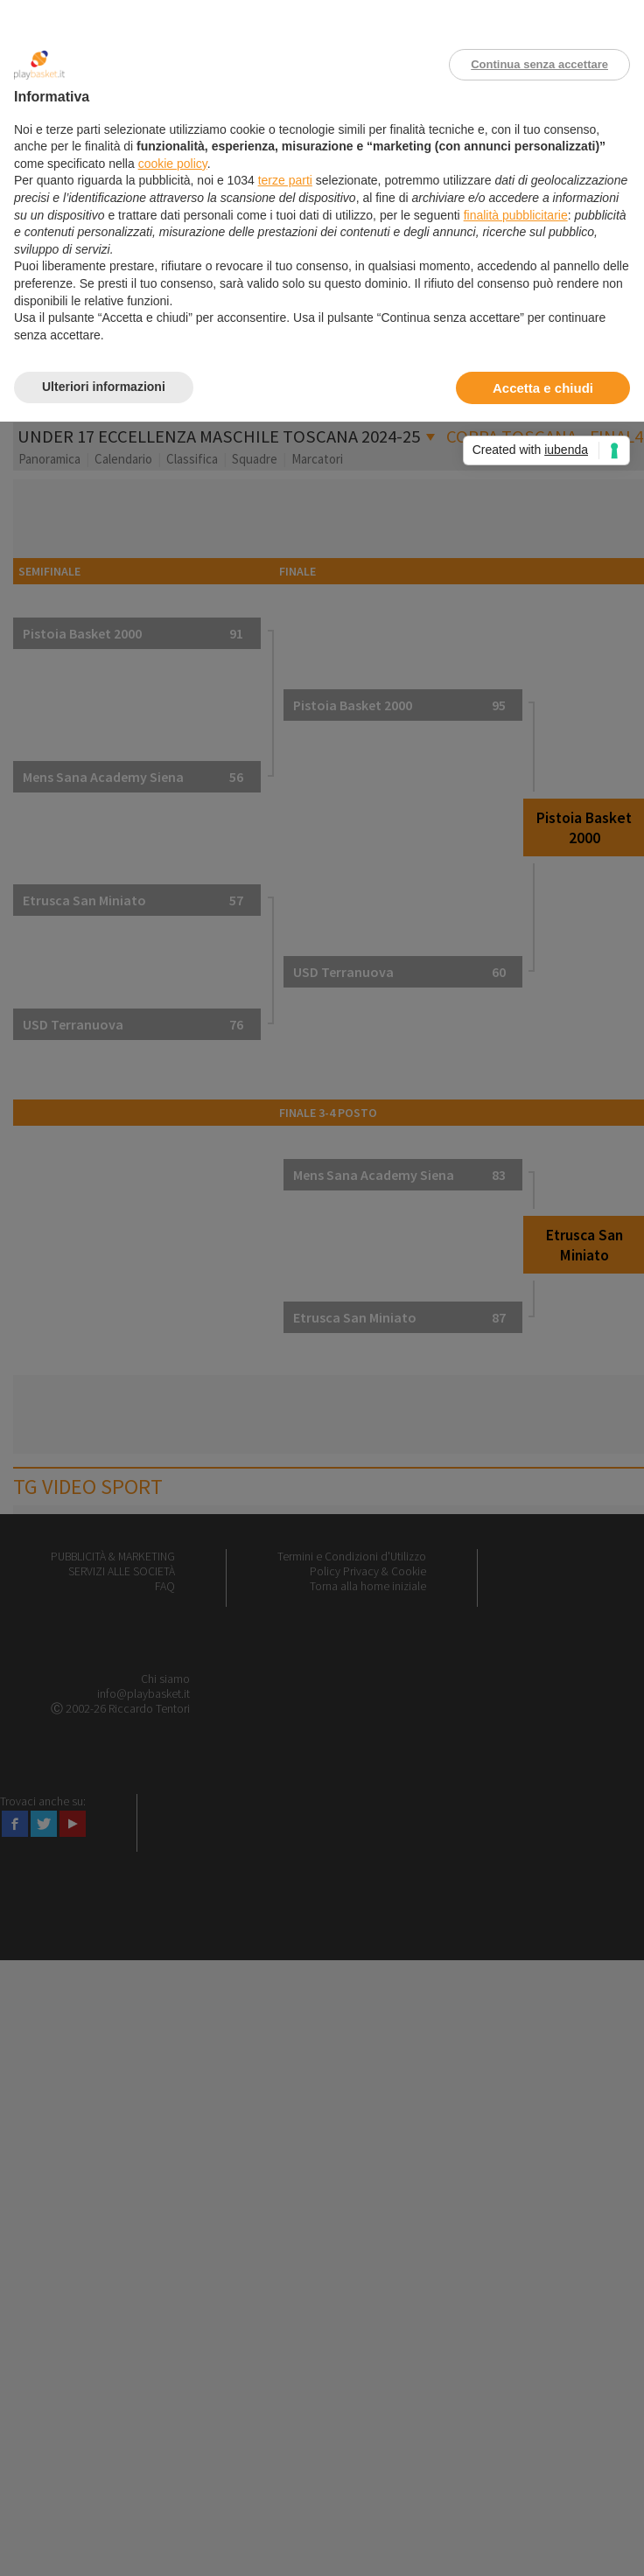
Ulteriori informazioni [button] (103, 387)
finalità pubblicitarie (516, 215)
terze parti (285, 180)
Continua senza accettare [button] (539, 64)
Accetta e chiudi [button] (543, 387)
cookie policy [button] (172, 164)
